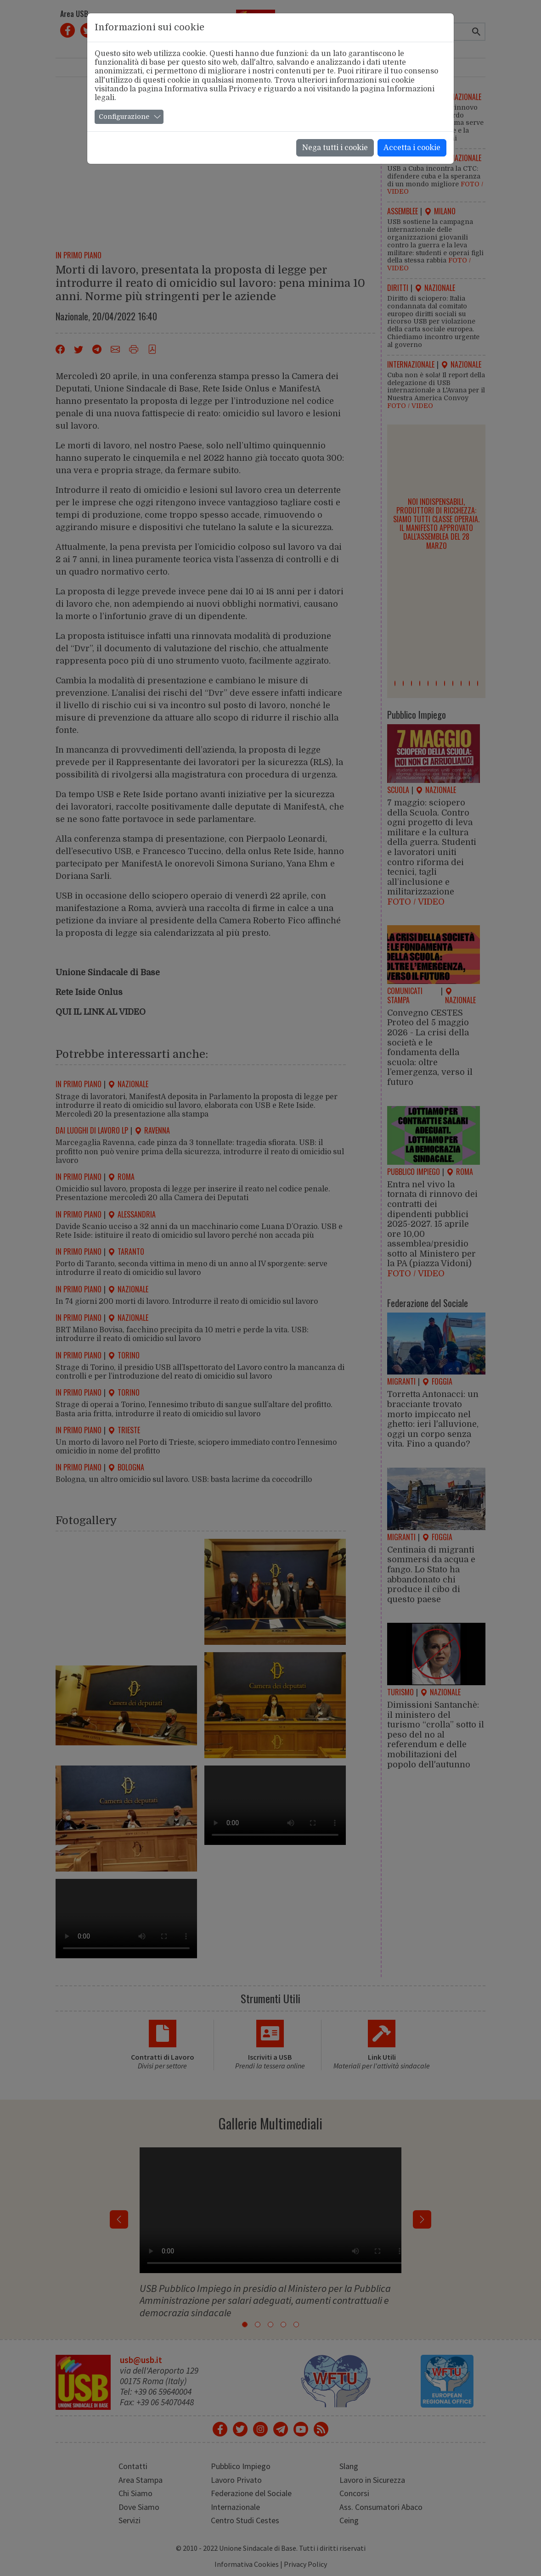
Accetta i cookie (411, 148)
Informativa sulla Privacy (210, 89)
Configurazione (124, 116)
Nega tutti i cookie (335, 148)
